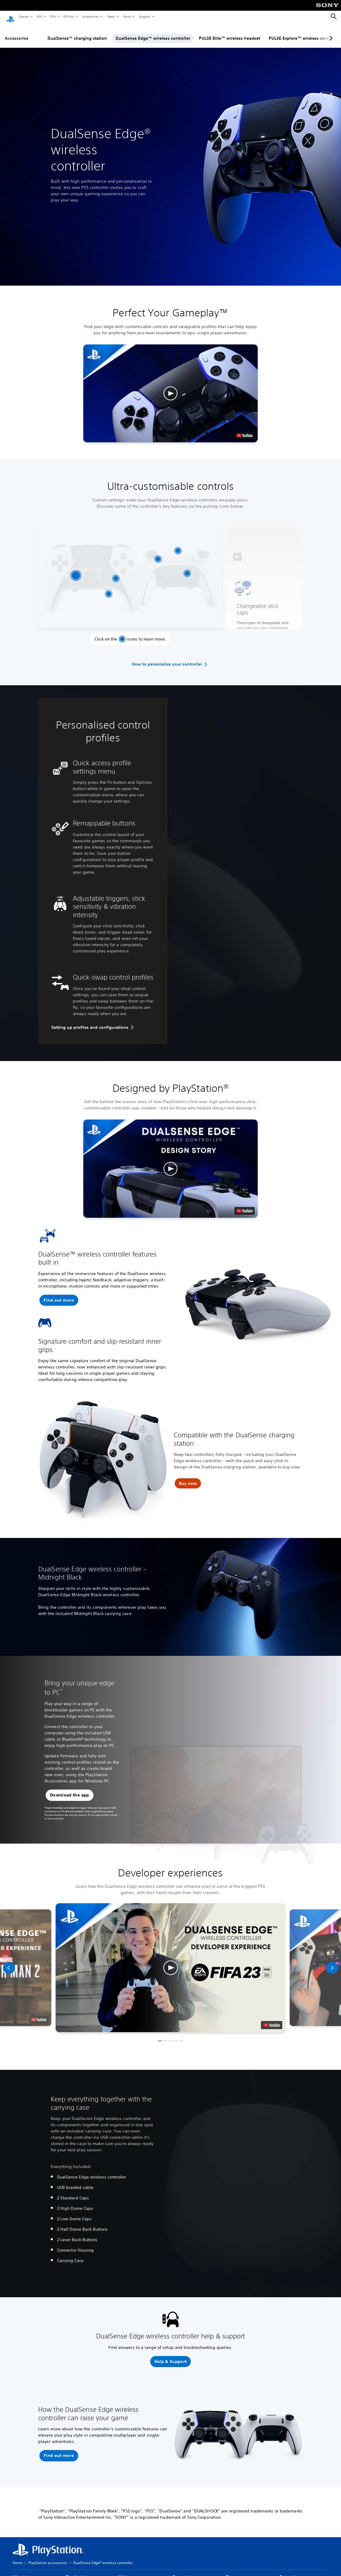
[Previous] (9, 1962)
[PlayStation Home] (10, 16)
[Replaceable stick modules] (116, 572)
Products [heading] (75, 2571)
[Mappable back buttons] (187, 567)
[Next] (332, 1962)
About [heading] (19, 2571)
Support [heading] (181, 2571)
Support (144, 16)
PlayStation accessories (47, 2557)
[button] (170, 388)
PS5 (39, 16)
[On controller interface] (108, 588)
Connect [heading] (287, 2571)
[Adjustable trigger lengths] (158, 553)
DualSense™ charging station (77, 32)
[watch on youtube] (271, 2019)
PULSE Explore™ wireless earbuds (303, 32)
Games (23, 16)
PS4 (52, 16)
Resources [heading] (236, 2571)
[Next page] (330, 32)
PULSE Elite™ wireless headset (229, 32)
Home (17, 2557)
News (111, 16)
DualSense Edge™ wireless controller (153, 32)
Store (126, 16)
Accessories (90, 16)
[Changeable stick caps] (75, 569)
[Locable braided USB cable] (178, 545)
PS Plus (68, 16)
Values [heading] (126, 2571)
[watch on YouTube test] (244, 430)
